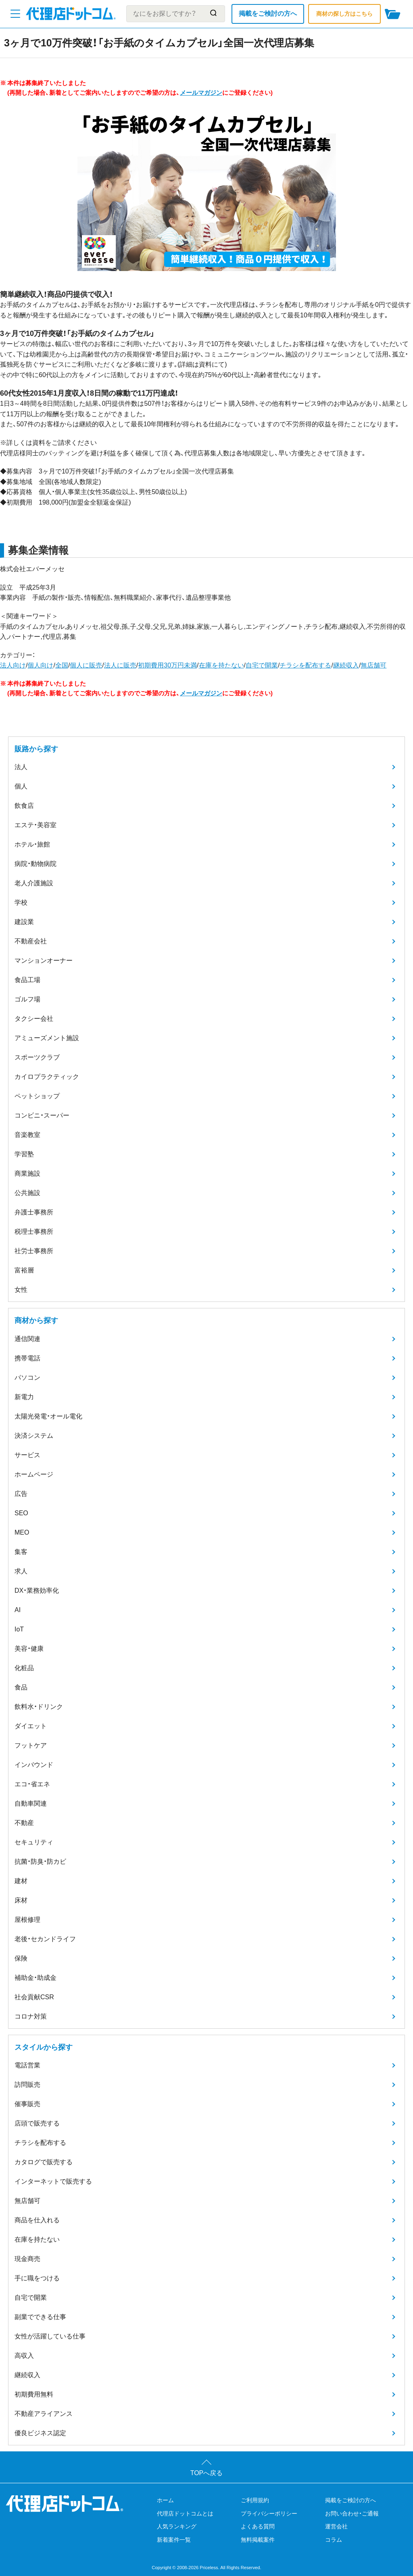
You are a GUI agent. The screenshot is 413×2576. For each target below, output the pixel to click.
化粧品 (24, 1667)
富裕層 (24, 1270)
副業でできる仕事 (40, 2316)
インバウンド (34, 1764)
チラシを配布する (305, 665)
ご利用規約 (255, 2500)
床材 (21, 1900)
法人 (21, 766)
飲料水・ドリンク (39, 1706)
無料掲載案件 (258, 2539)
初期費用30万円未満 (167, 665)
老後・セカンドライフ (45, 1939)
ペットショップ (37, 1096)
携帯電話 (27, 1358)
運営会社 (336, 2526)
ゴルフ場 (27, 999)
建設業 (24, 921)
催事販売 (27, 2103)
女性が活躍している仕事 (50, 2336)
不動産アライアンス (44, 2413)
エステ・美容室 (35, 825)
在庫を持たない (221, 665)
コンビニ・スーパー (42, 1115)
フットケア (31, 1745)
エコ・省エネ (32, 1784)
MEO (22, 1532)
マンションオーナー (44, 960)
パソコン (27, 1377)
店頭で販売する (37, 2123)
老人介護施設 (34, 883)
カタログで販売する (44, 2162)
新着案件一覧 (174, 2539)
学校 (21, 902)
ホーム (165, 2500)
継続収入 (346, 665)
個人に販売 (86, 665)
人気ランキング (176, 2526)
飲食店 (24, 805)
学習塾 (24, 1154)
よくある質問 (258, 2526)
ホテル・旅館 (32, 844)
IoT (19, 1629)
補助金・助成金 (35, 1977)
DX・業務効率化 (37, 1590)
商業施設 (27, 1173)
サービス (27, 1455)
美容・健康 (29, 1648)
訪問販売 (27, 2084)
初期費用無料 (34, 2394)
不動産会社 (31, 941)
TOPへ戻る (206, 2473)
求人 (21, 1571)
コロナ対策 (31, 2016)
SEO (21, 1513)
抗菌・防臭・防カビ (40, 1861)
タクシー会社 (34, 1018)
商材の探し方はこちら (344, 13)
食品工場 (27, 979)
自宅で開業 (262, 665)
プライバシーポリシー (269, 2513)
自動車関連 (31, 1803)
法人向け (13, 665)
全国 (61, 665)
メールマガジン (201, 92)
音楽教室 (27, 1134)
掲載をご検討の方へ (268, 13)
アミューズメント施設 (47, 1038)
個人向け (40, 665)
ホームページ (34, 1474)
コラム (333, 2539)
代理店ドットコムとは (185, 2513)
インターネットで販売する (53, 2181)
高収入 (24, 2355)
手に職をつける (37, 2278)
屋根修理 (27, 1919)
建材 (21, 1880)
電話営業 (27, 2065)
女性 (21, 1289)
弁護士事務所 (34, 1212)
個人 (21, 786)
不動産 (24, 1822)
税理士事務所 (34, 1231)
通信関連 (27, 1338)
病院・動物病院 (35, 863)
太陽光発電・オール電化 (48, 1416)
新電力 (24, 1396)
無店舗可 (373, 665)
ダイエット (31, 1726)
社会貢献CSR (34, 1997)
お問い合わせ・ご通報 (352, 2513)
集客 (21, 1551)
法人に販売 (120, 665)
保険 (21, 1958)
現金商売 (27, 2258)
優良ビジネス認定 (40, 2433)
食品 (21, 1687)
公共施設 (27, 1192)
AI (18, 1609)
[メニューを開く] (15, 13)
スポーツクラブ (37, 1057)
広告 (21, 1493)
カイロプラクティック (47, 1076)
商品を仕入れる (37, 2220)
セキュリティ (34, 1842)
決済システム (34, 1435)
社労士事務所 (34, 1250)
